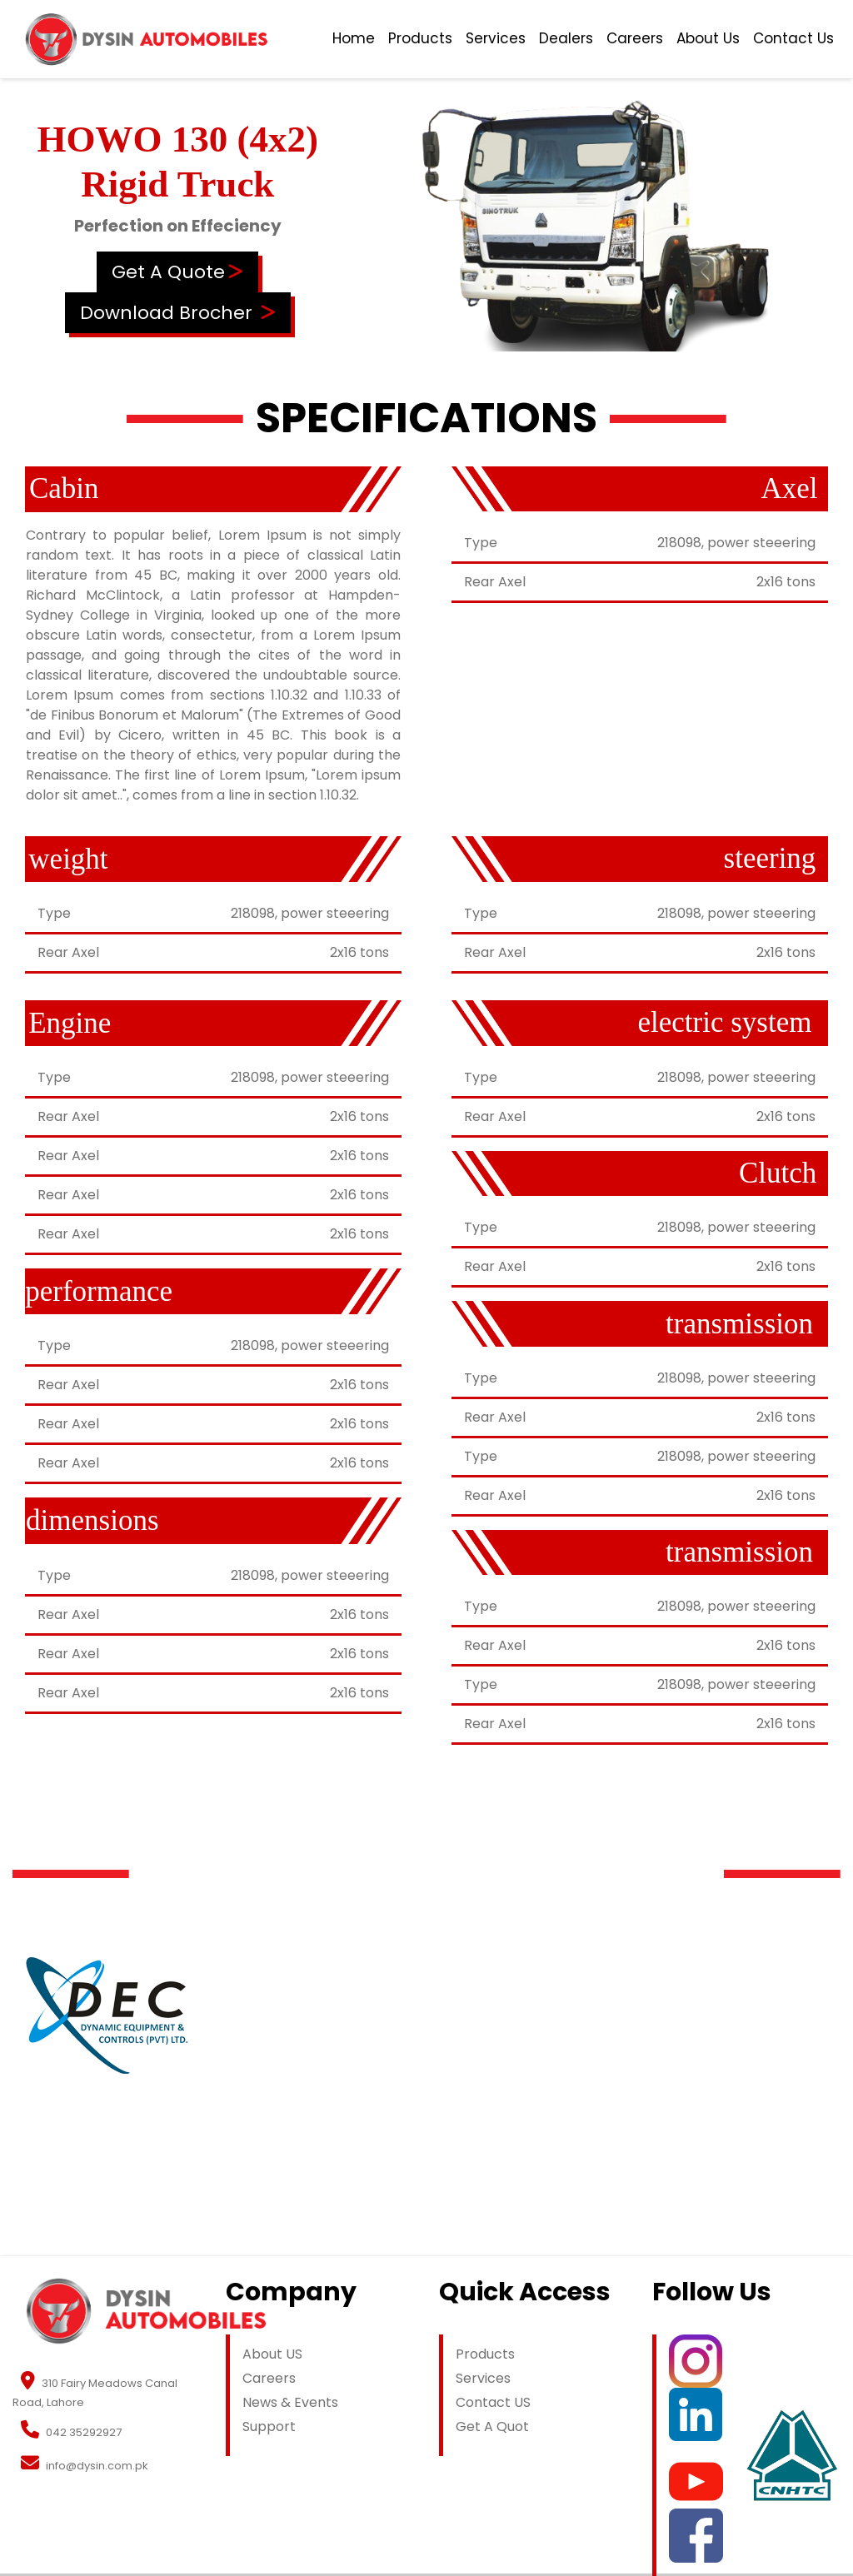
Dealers (566, 38)
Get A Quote (168, 272)
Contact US (493, 2402)
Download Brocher (166, 313)
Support (269, 2426)
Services (496, 38)
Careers (634, 38)
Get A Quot (492, 2426)
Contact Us (793, 38)
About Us (708, 38)
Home (353, 38)
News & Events (290, 2402)
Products (420, 38)
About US (272, 2354)
